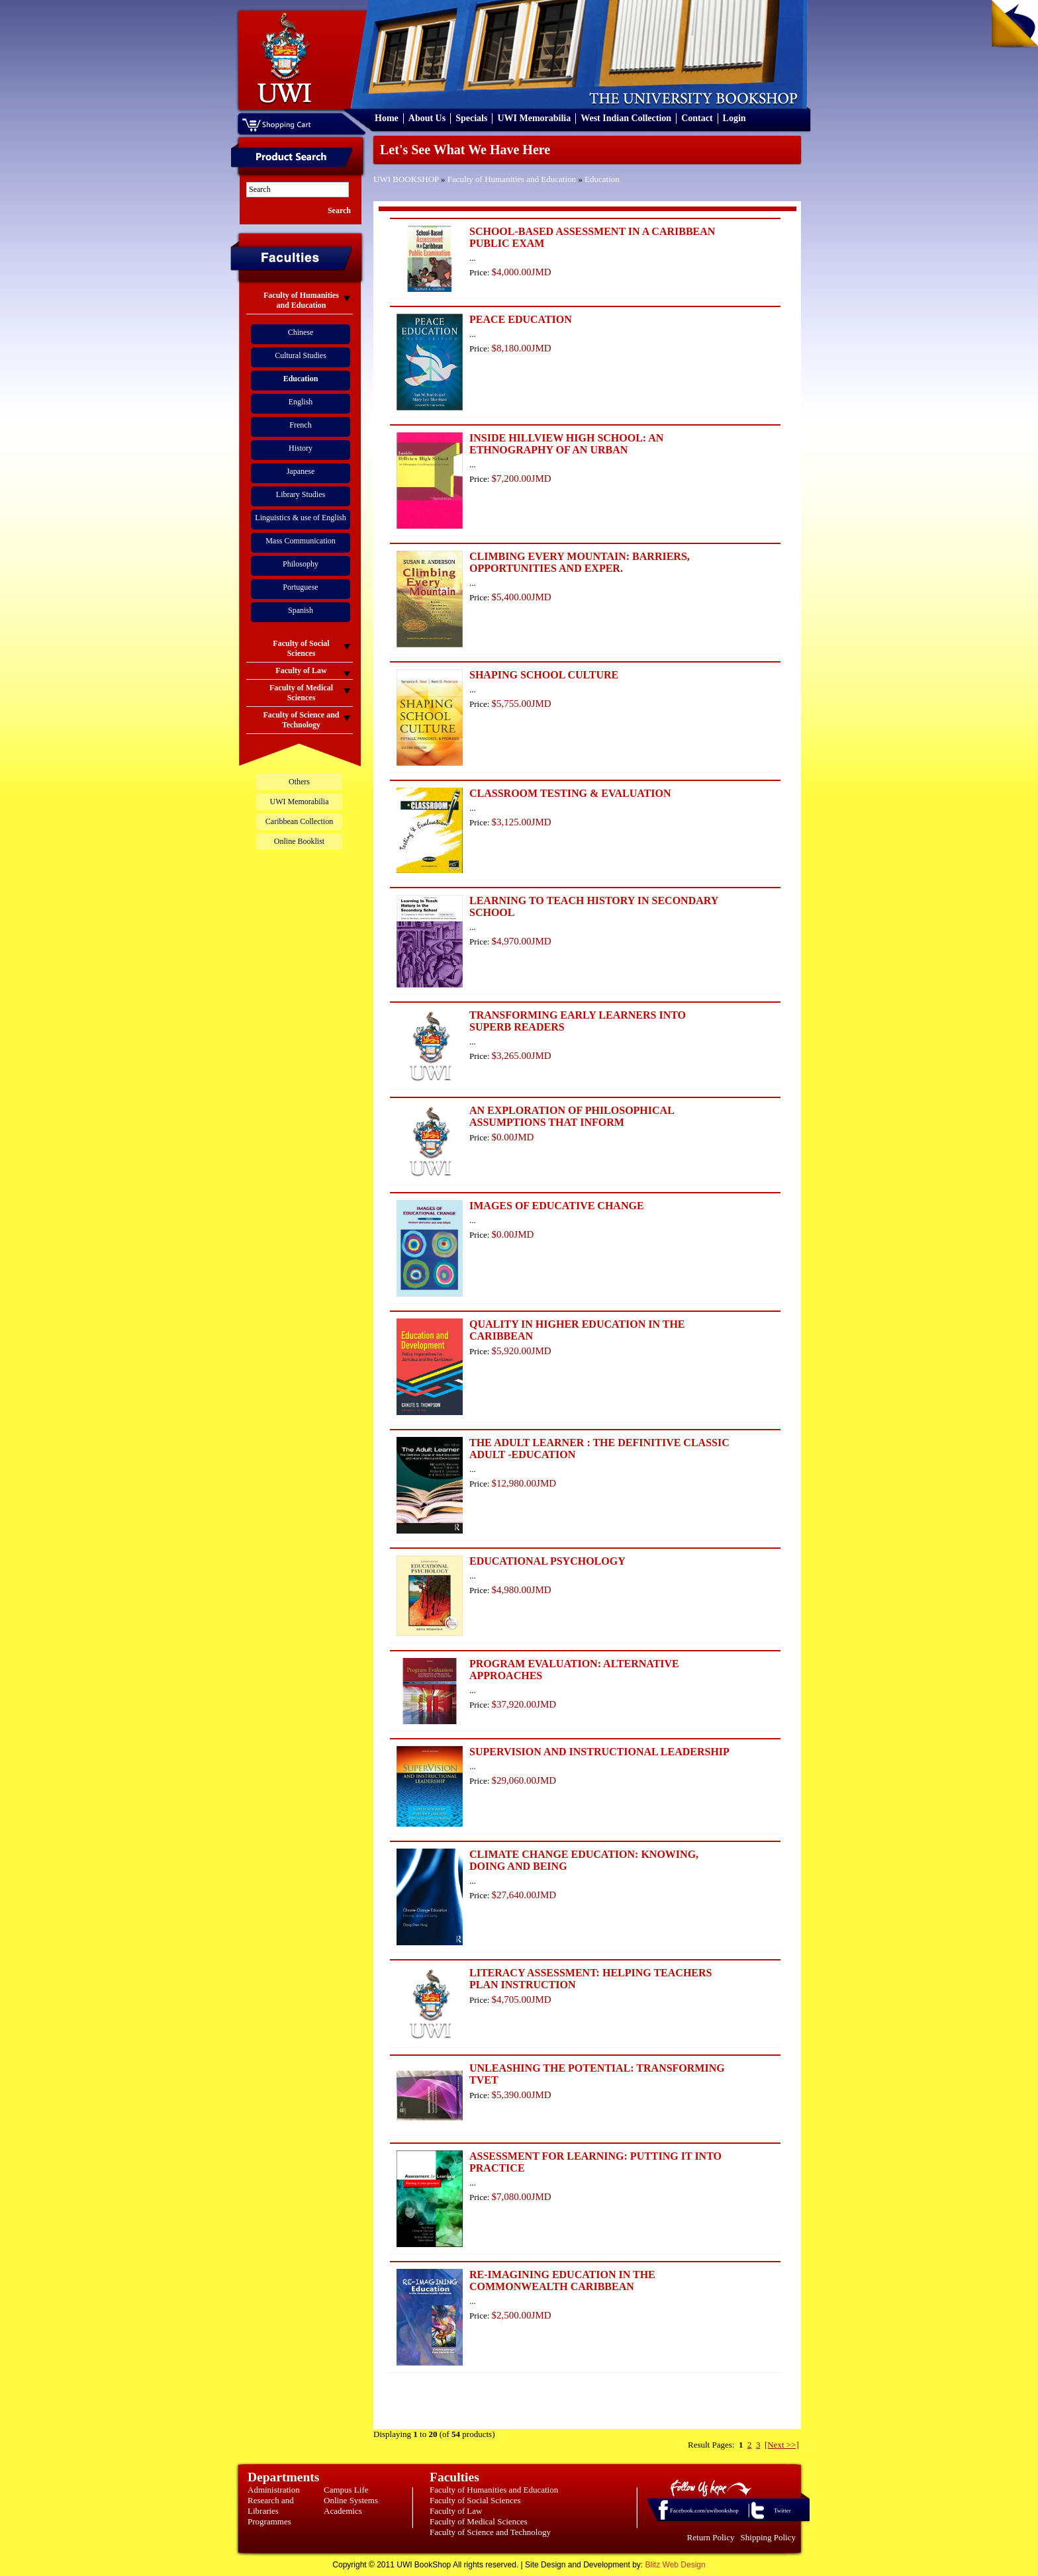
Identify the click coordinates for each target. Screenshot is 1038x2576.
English (301, 401)
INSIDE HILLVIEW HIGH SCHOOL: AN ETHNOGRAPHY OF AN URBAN (566, 443)
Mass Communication (300, 540)
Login (734, 118)
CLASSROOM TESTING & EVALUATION (570, 793)
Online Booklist (299, 841)
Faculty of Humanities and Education (512, 179)
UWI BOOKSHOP (406, 179)
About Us (427, 118)
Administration (274, 2490)
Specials (471, 118)
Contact (696, 118)
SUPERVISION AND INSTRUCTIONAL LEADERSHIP (599, 1751)
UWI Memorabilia (534, 118)
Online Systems (351, 2500)
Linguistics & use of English (300, 517)
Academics (343, 2511)
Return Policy (711, 2537)
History (300, 448)
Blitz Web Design (675, 2564)
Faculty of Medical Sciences (479, 2521)
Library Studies (300, 494)
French (300, 425)
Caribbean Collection (299, 821)
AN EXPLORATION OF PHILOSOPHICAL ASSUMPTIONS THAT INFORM (571, 1116)
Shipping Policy (768, 2537)
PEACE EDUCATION (520, 319)
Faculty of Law (456, 2511)
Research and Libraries (271, 2505)
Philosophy (300, 564)
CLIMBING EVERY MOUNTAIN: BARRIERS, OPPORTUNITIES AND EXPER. (579, 562)
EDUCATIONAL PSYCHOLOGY (547, 1561)
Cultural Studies (300, 355)
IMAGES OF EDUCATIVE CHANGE (556, 1205)
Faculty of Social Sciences (475, 2500)
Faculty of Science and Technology (490, 2532)
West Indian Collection (626, 118)
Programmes (269, 2521)
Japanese (301, 471)
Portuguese (300, 587)
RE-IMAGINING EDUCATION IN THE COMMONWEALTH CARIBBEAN (562, 2280)
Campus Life (346, 2490)
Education (602, 179)
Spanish (300, 610)
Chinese (301, 332)
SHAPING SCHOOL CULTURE (543, 674)
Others (299, 781)
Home (387, 118)
